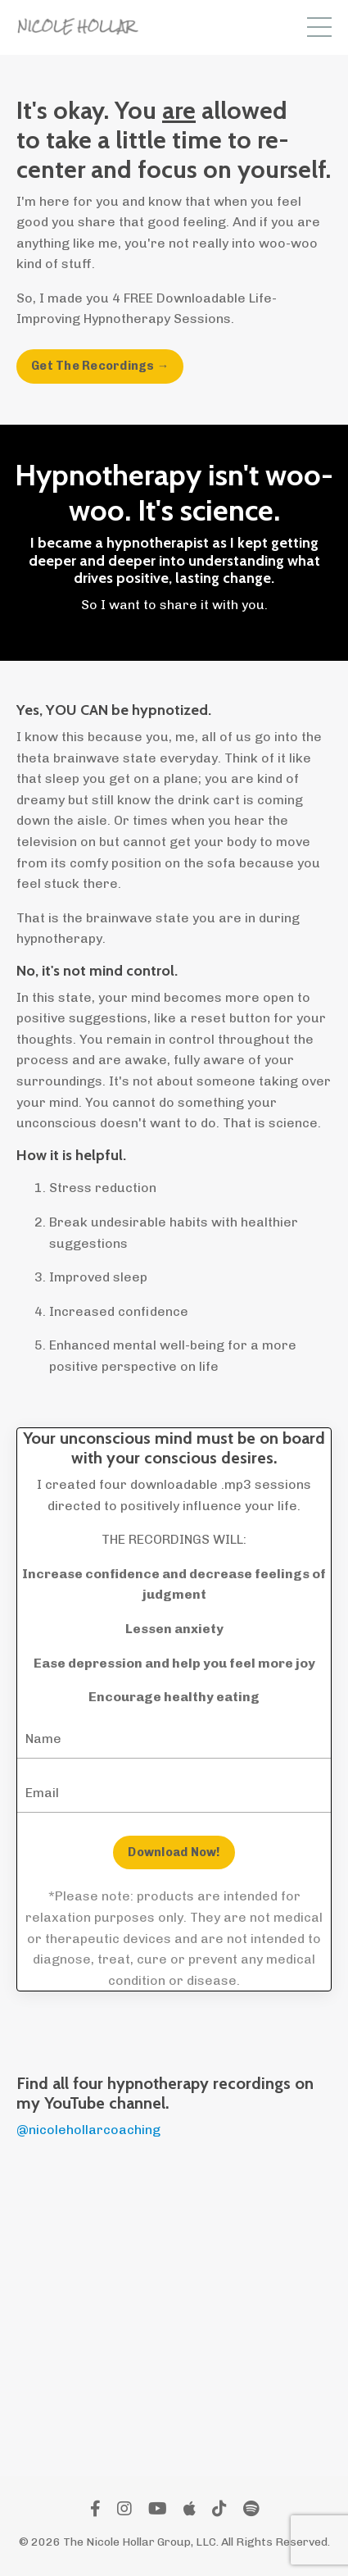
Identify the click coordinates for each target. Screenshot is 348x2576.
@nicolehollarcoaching (88, 2129)
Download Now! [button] (173, 1852)
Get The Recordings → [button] (100, 365)
